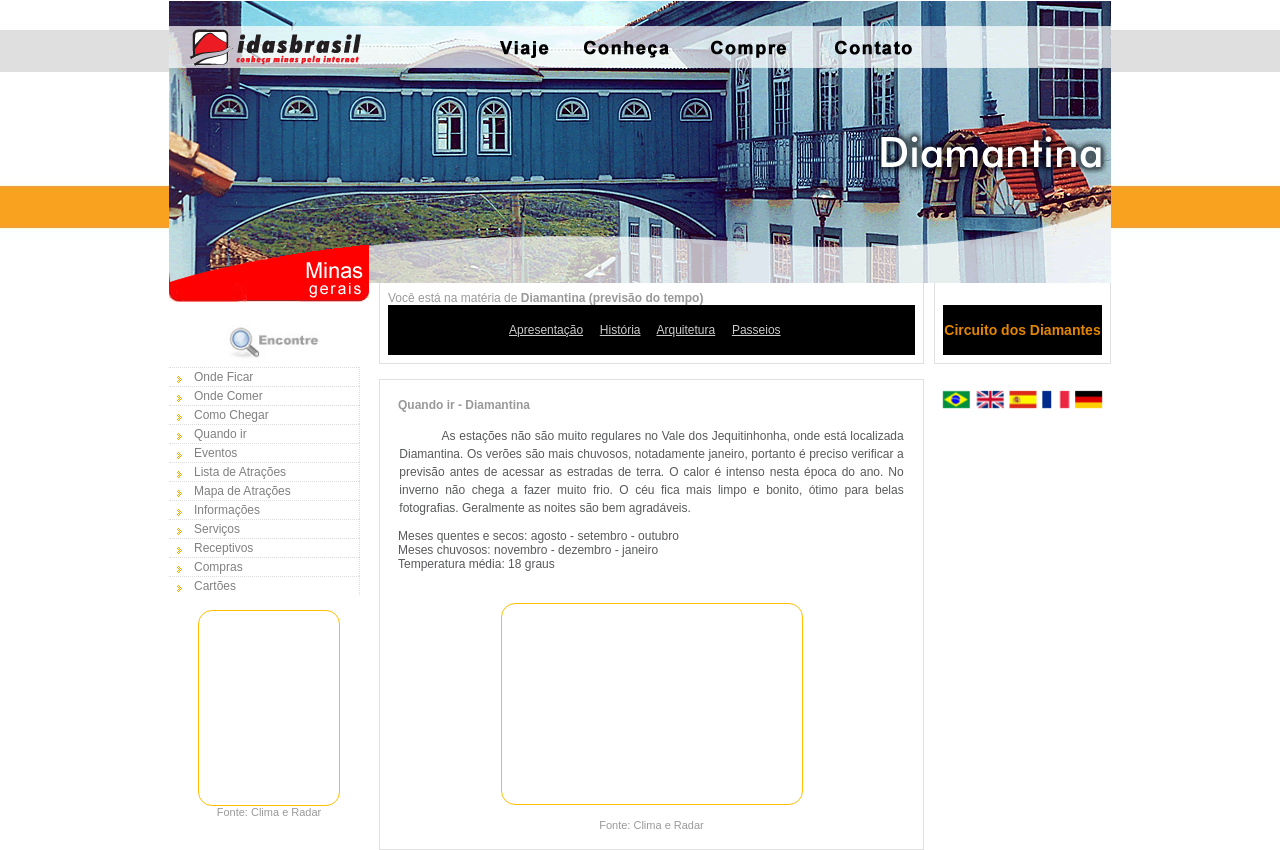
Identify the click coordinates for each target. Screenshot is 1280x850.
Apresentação (546, 330)
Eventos (215, 453)
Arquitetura (686, 330)
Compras (218, 567)
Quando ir (220, 434)
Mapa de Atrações (242, 491)
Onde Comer (228, 396)
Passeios (756, 330)
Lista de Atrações (240, 472)
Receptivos (223, 548)
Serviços (217, 529)
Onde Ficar (223, 377)
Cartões (215, 586)
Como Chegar (231, 415)
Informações (227, 510)
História (620, 330)
